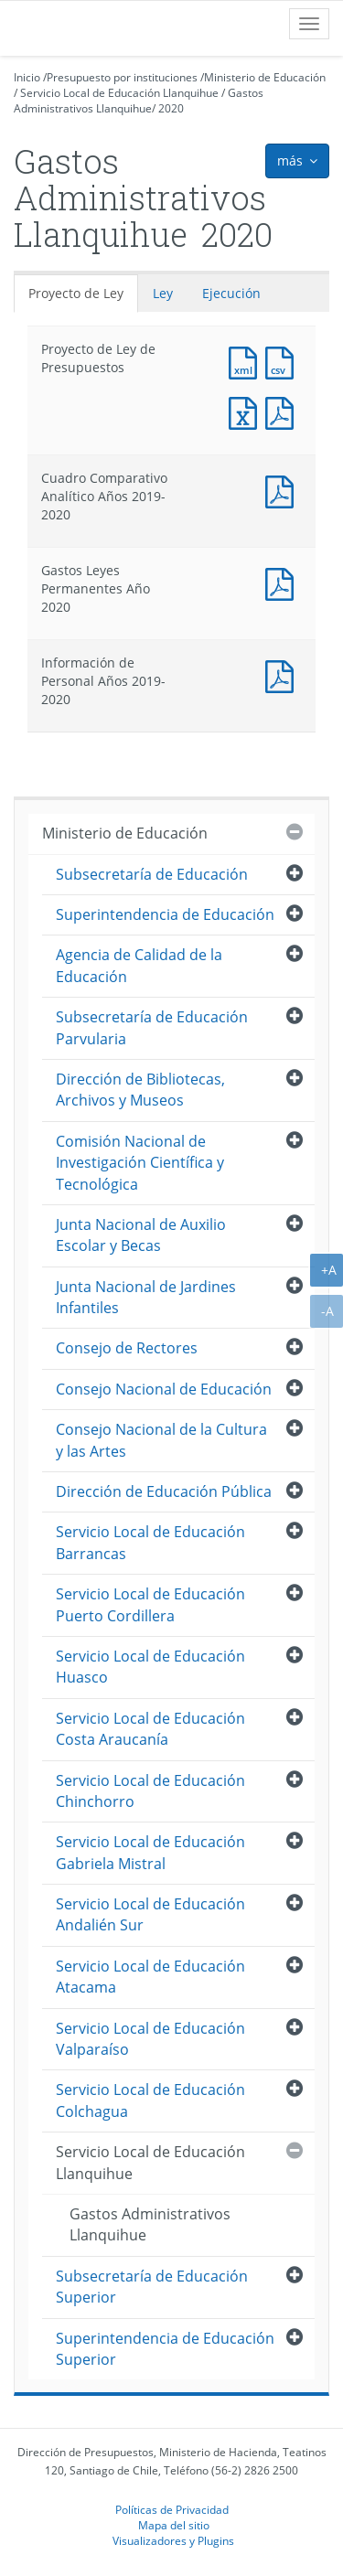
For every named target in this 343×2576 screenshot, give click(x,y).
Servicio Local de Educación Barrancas (150, 1542)
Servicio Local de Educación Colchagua (150, 2100)
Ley (163, 293)
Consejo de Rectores (127, 1348)
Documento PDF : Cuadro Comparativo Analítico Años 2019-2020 (283, 489)
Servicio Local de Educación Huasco (150, 1666)
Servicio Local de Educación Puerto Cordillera (150, 1604)
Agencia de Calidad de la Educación (139, 965)
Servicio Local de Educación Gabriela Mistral (150, 1852)
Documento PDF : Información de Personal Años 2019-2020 (283, 674)
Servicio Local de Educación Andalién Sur (150, 1914)
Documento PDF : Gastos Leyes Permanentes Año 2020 (283, 582)
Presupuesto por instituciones (122, 77)
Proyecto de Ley (75, 293)
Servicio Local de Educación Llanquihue (119, 93)
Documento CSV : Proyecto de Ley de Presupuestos (283, 360)
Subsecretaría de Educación (152, 874)
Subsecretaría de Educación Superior (152, 2286)
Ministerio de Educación (265, 77)
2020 (171, 108)
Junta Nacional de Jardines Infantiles (146, 1297)
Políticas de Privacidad (172, 2509)
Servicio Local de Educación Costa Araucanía (150, 1728)
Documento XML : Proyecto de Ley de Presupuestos (247, 360)
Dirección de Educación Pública (164, 1491)
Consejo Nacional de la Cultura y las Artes (161, 1439)
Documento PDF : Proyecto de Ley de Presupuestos (283, 411)
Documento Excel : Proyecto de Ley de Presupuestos (247, 411)
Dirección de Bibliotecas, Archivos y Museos (140, 1089)
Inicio (27, 77)
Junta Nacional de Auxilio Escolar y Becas (141, 1235)
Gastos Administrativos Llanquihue (138, 100)
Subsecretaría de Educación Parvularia (152, 1027)
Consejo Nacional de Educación (164, 1389)
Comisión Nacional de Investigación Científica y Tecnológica (140, 1162)
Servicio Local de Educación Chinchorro (150, 1791)
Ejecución (231, 293)
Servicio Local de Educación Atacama (150, 1976)
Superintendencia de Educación (165, 914)
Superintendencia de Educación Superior (165, 2348)
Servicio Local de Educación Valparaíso (150, 2038)
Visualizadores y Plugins (173, 2540)
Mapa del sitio (173, 2524)
